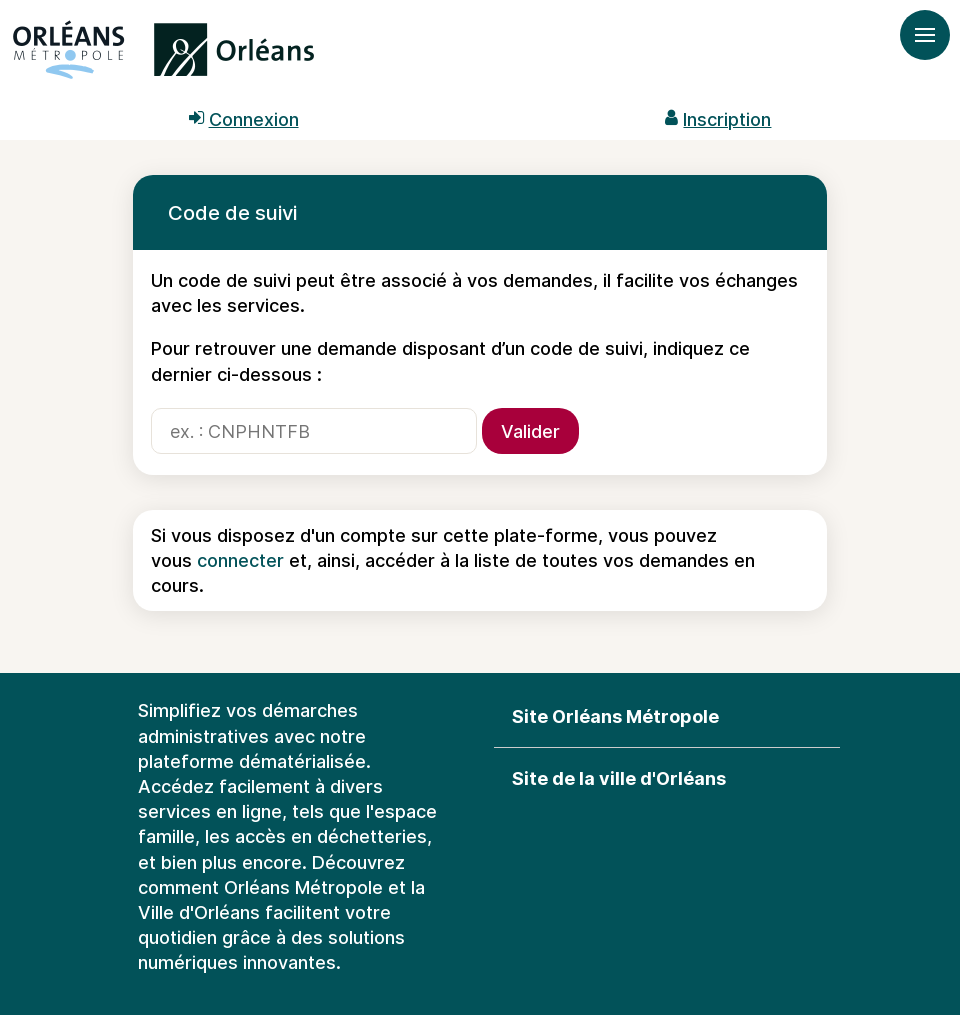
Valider (530, 431)
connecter (240, 560)
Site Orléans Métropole (615, 716)
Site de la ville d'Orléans (619, 778)
